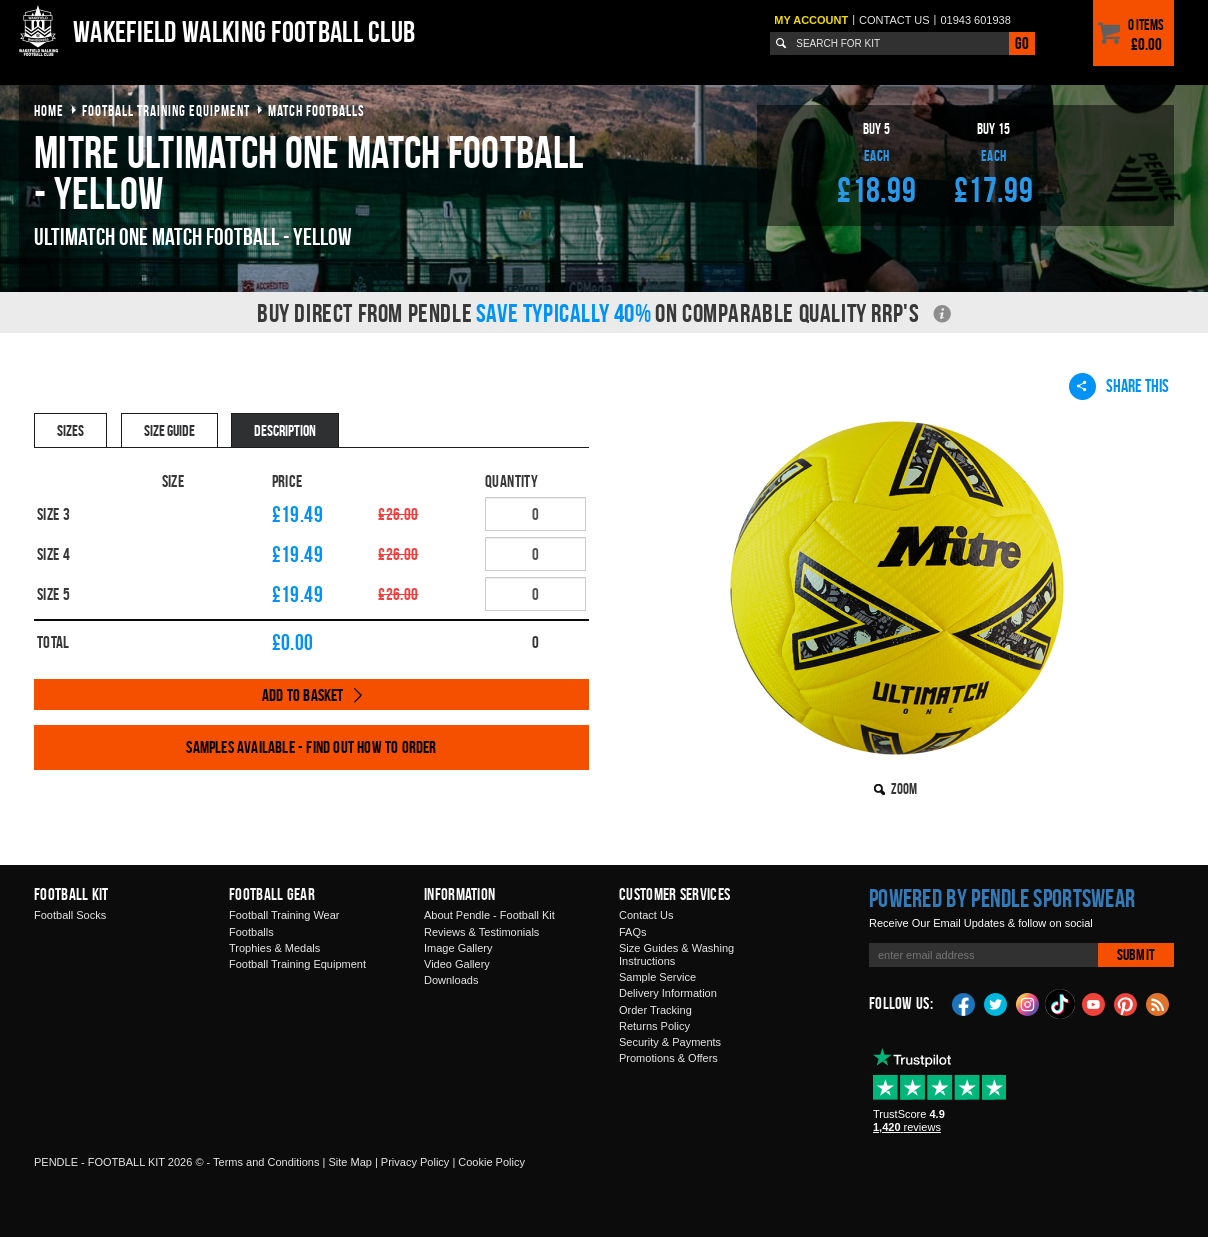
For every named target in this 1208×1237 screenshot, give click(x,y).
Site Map (349, 1162)
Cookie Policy (491, 1162)
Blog (1158, 1003)
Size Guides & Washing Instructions (676, 954)
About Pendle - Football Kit (489, 915)
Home (49, 110)
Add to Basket (303, 695)
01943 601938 (975, 20)
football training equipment (166, 110)
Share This (1119, 386)
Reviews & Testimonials (481, 932)
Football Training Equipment (297, 964)
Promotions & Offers (668, 1058)
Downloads (451, 980)
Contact (894, 20)
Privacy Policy (415, 1162)
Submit (1136, 954)
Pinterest (1126, 1003)
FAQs (633, 932)
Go (1022, 43)
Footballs (251, 932)
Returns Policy (654, 1026)
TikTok (1061, 1004)
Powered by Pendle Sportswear (1002, 898)
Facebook (964, 1003)
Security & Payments (670, 1042)
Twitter (996, 1003)
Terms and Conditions (266, 1162)
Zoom (904, 788)
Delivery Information (668, 993)
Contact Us (646, 915)
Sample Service (657, 977)
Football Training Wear (284, 915)
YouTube (1094, 1003)
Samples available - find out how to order (311, 747)
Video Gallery (457, 964)
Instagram (1028, 1003)
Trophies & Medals (274, 948)
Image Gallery (458, 948)
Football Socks (70, 915)
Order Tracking (655, 1010)
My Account (811, 20)
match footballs (316, 110)
